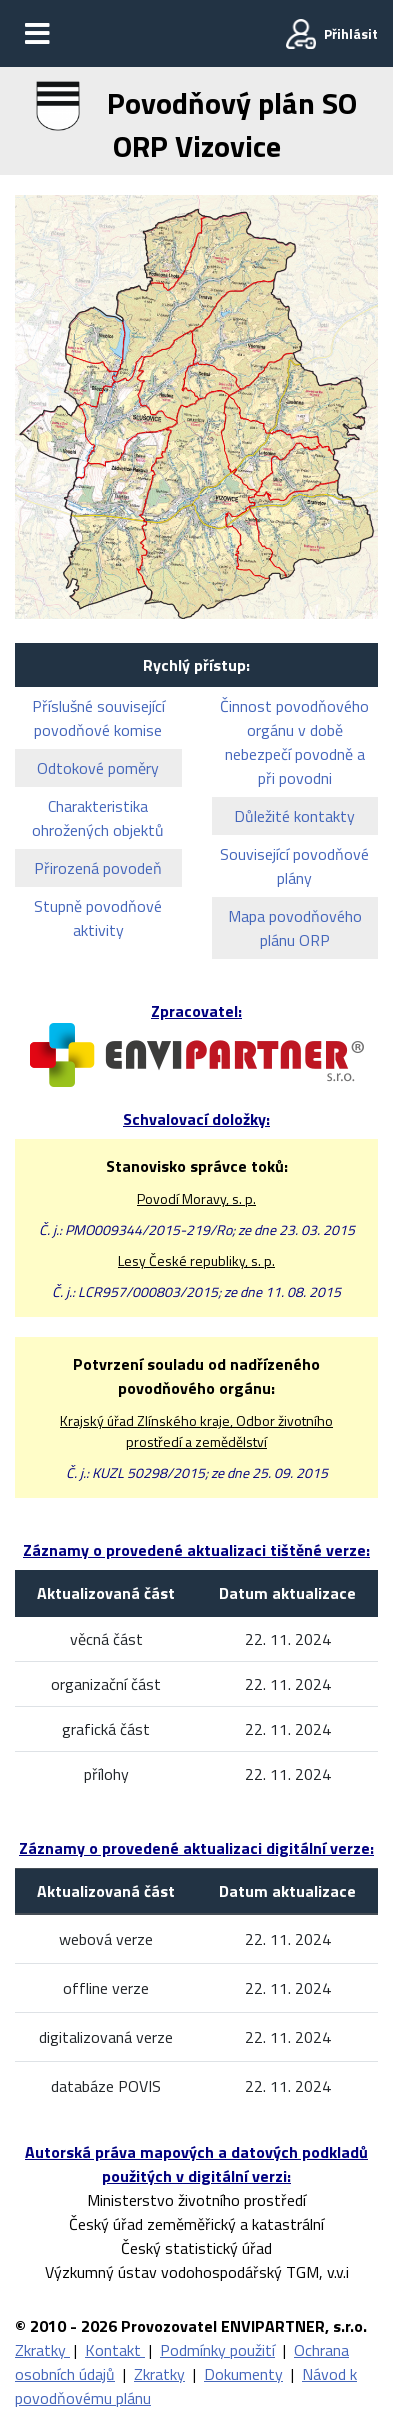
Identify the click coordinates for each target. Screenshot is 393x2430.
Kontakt (115, 2350)
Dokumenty (243, 2374)
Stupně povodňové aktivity (98, 918)
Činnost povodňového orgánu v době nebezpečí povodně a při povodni (294, 742)
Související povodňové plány (294, 866)
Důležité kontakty (294, 816)
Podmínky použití (217, 2350)
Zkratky (42, 2350)
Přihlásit (351, 33)
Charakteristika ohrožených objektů (98, 818)
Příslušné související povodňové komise (98, 718)
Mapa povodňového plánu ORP (295, 928)
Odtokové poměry (98, 768)
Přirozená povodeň (98, 868)
